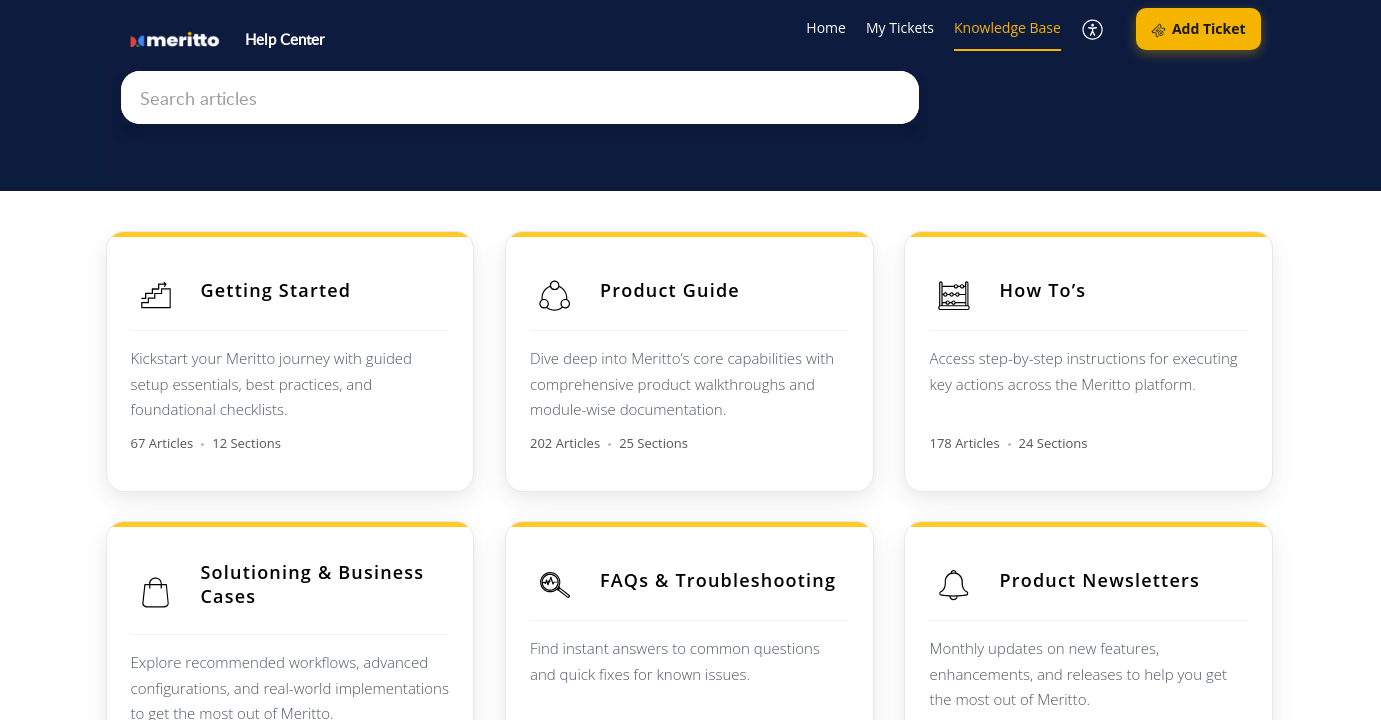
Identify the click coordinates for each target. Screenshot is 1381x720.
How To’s (1045, 290)
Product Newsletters (1102, 579)
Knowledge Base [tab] (1007, 27)
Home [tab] (826, 27)
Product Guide (671, 290)
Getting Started (276, 290)
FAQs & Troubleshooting (719, 579)
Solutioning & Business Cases (313, 583)
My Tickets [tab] (900, 27)
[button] (1093, 29)
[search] (520, 97)
